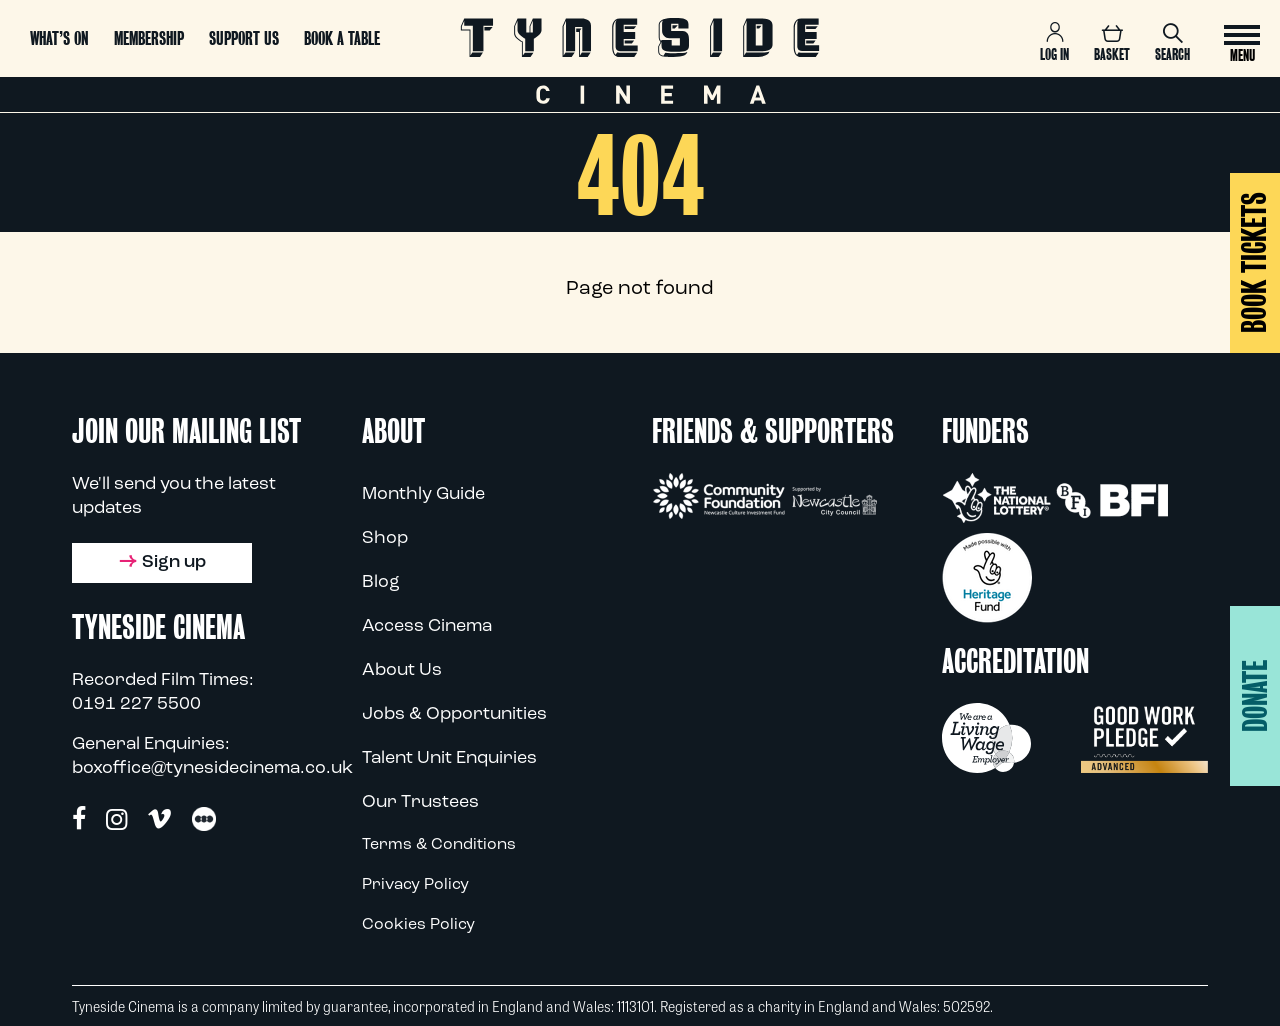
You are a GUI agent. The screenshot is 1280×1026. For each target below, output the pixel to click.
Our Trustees (420, 802)
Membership (149, 38)
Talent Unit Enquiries (449, 758)
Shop (385, 538)
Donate (1255, 696)
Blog (381, 582)
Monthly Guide (423, 494)
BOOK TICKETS (1254, 263)
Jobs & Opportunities (454, 714)
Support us (244, 38)
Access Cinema (427, 626)
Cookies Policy (418, 925)
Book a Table (342, 38)
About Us (402, 670)
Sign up (162, 563)
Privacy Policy (415, 885)
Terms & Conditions (439, 845)
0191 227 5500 (136, 704)
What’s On (59, 38)
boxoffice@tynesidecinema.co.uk (212, 768)
